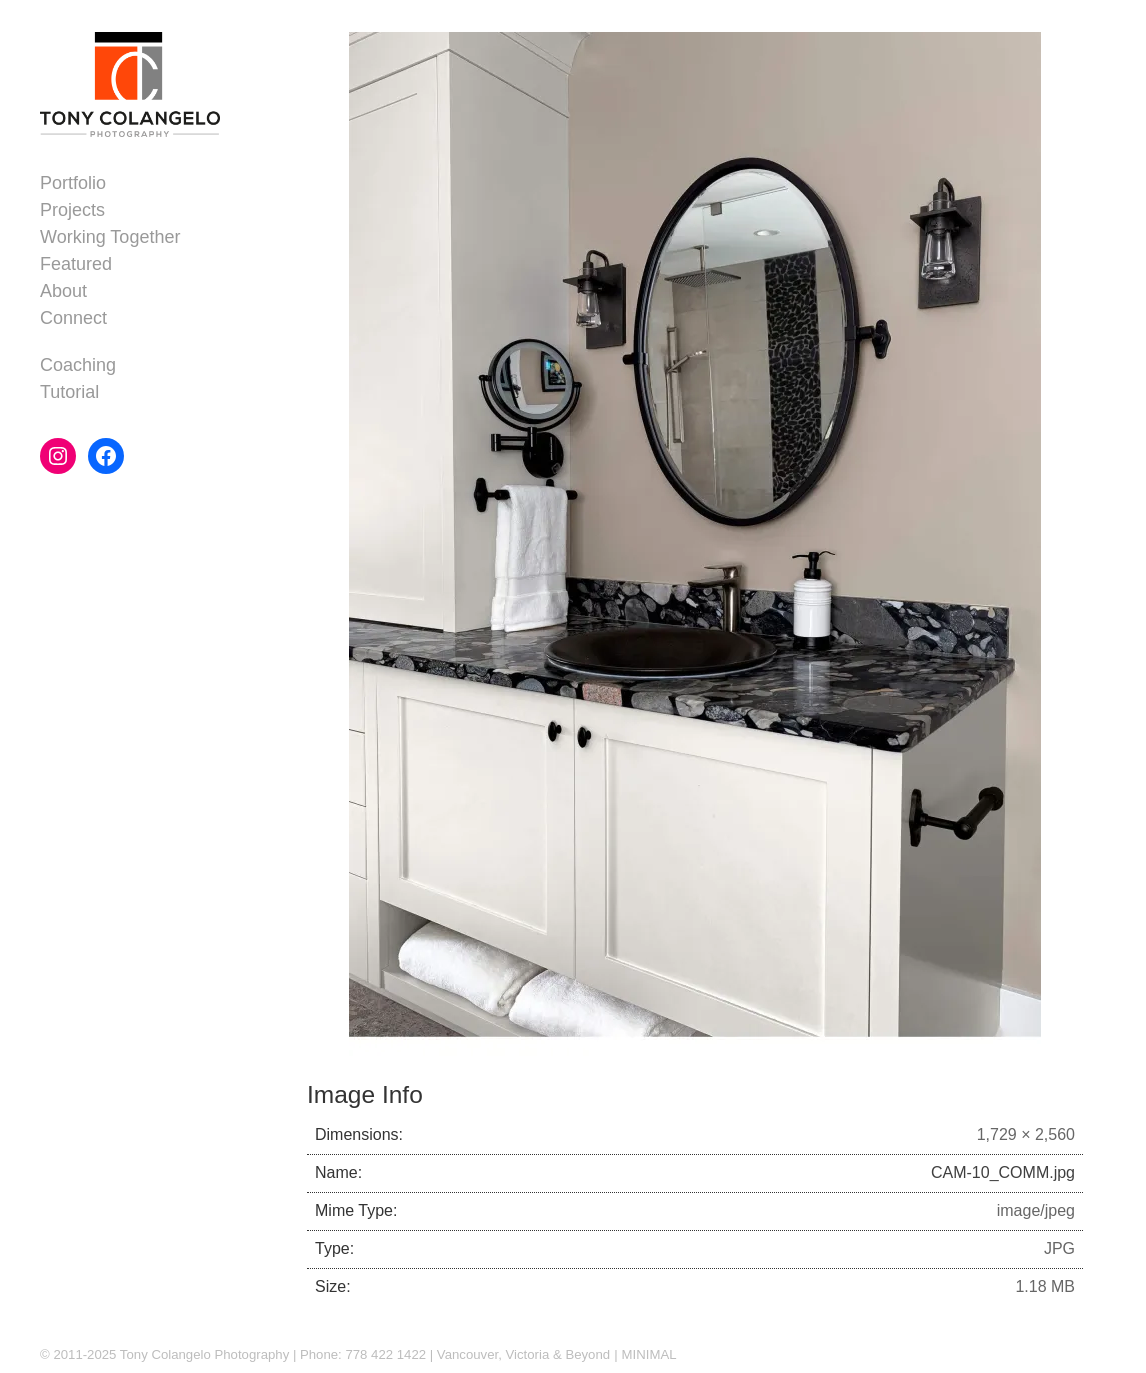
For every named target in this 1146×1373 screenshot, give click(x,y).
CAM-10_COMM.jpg (1003, 1172)
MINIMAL (649, 1354)
